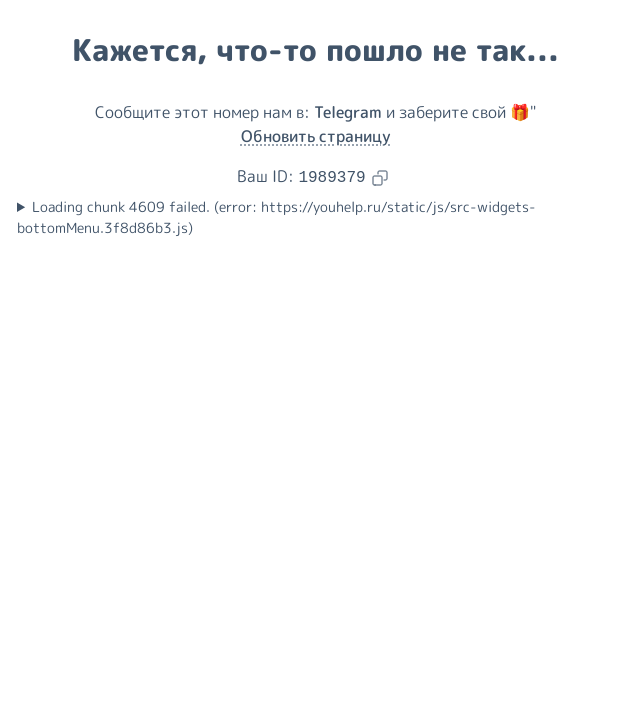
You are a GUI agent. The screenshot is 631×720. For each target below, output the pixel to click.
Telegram (348, 112)
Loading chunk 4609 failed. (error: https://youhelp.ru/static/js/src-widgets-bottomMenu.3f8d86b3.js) (276, 217)
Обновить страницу (316, 136)
